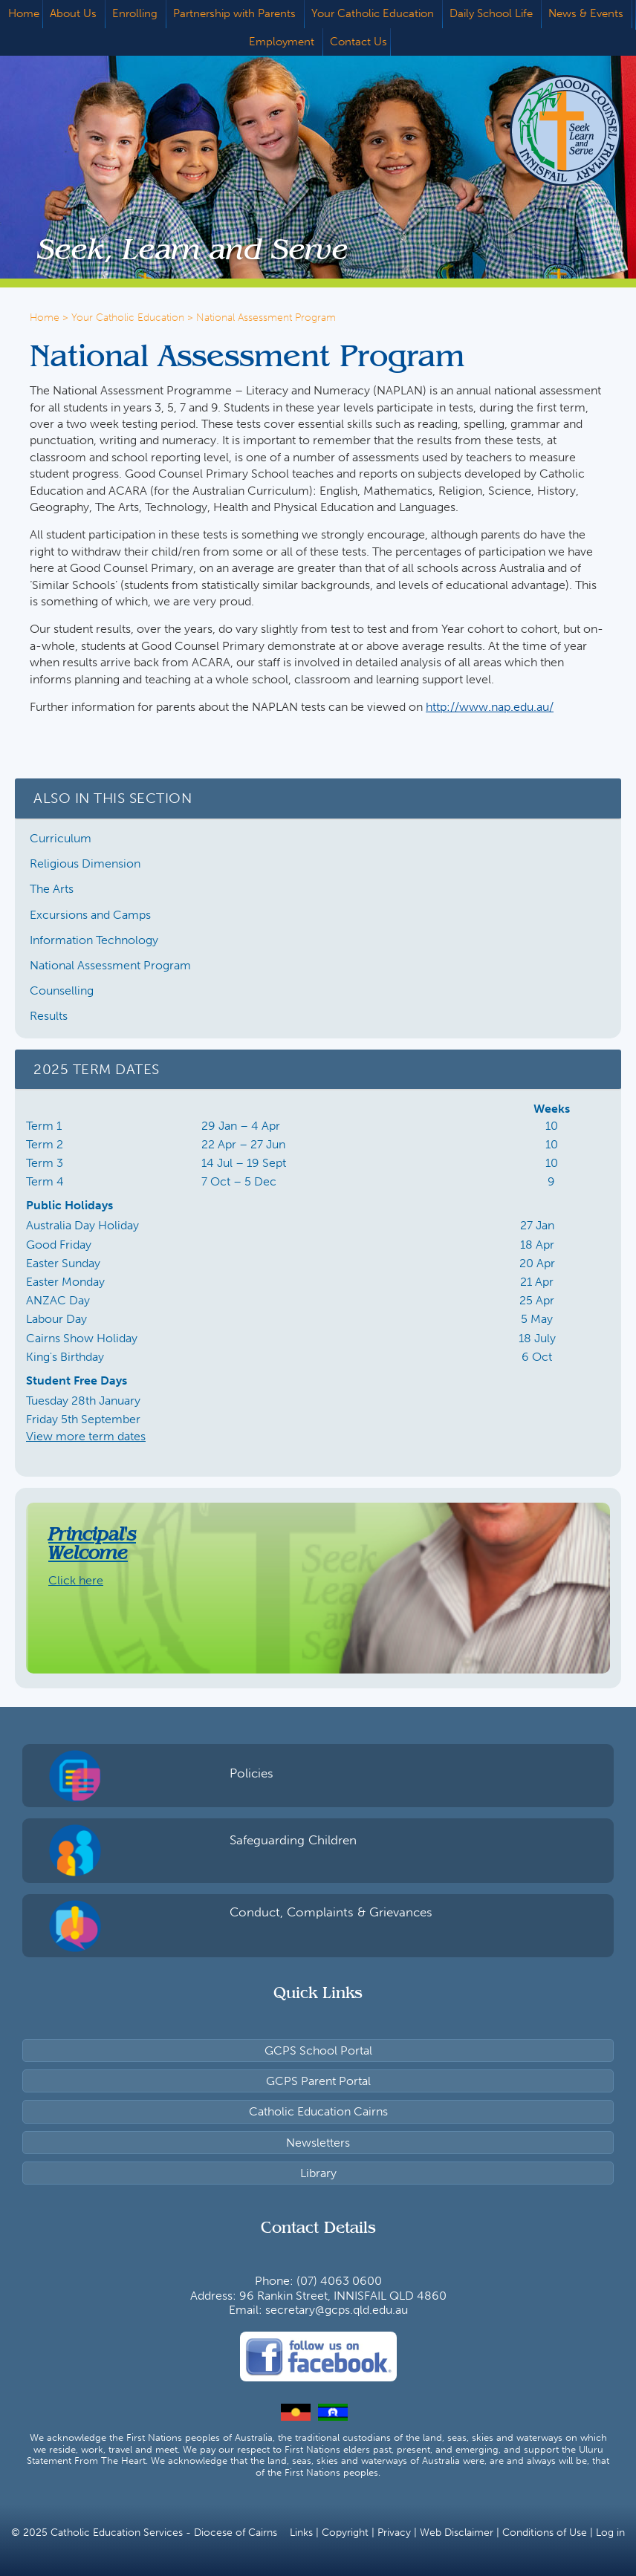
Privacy (394, 2532)
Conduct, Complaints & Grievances (331, 1912)
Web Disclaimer (456, 2532)
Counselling (62, 990)
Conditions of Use (544, 2532)
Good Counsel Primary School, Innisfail (543, 130)
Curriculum (60, 838)
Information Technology (94, 940)
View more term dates (86, 1436)
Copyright (345, 2532)
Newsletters (318, 2143)
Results (49, 1016)
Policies (251, 1773)
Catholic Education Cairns (318, 2111)
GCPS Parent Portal (318, 2081)
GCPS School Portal (318, 2050)
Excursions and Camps (90, 915)
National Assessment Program (110, 965)
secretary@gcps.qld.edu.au (336, 2310)
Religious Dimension (85, 863)
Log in (610, 2532)
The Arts (52, 889)
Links (301, 2532)
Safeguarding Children (293, 1839)
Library (318, 2173)
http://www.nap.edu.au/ (490, 707)
